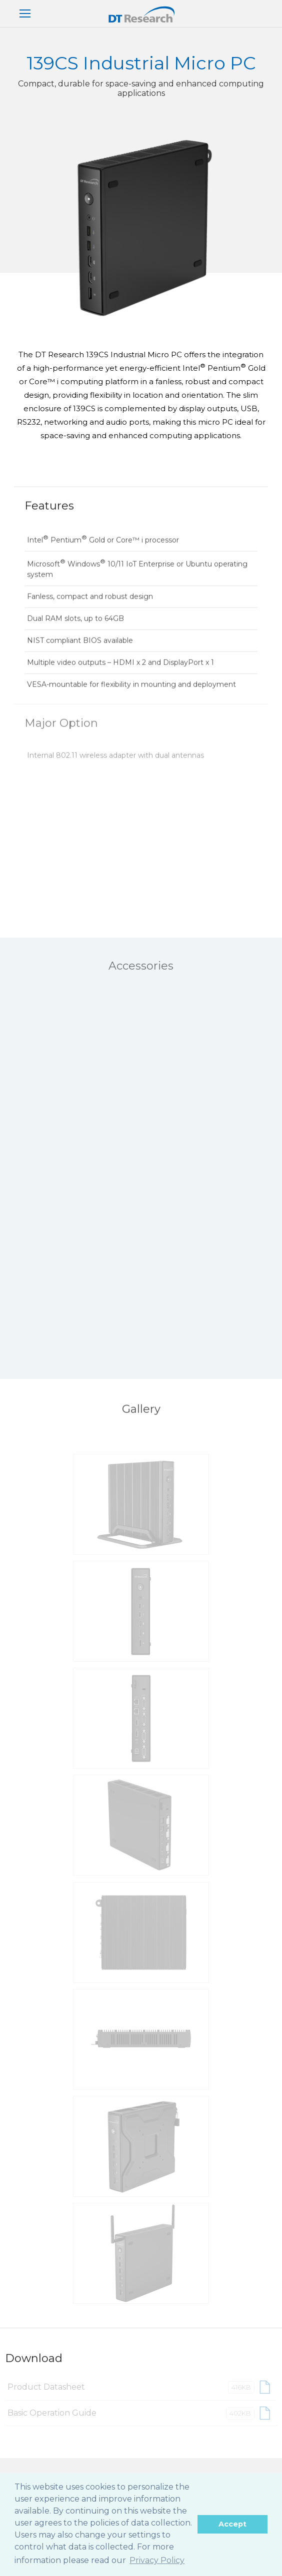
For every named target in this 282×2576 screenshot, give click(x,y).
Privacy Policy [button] (157, 2560)
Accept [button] (232, 2524)
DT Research (141, 14)
